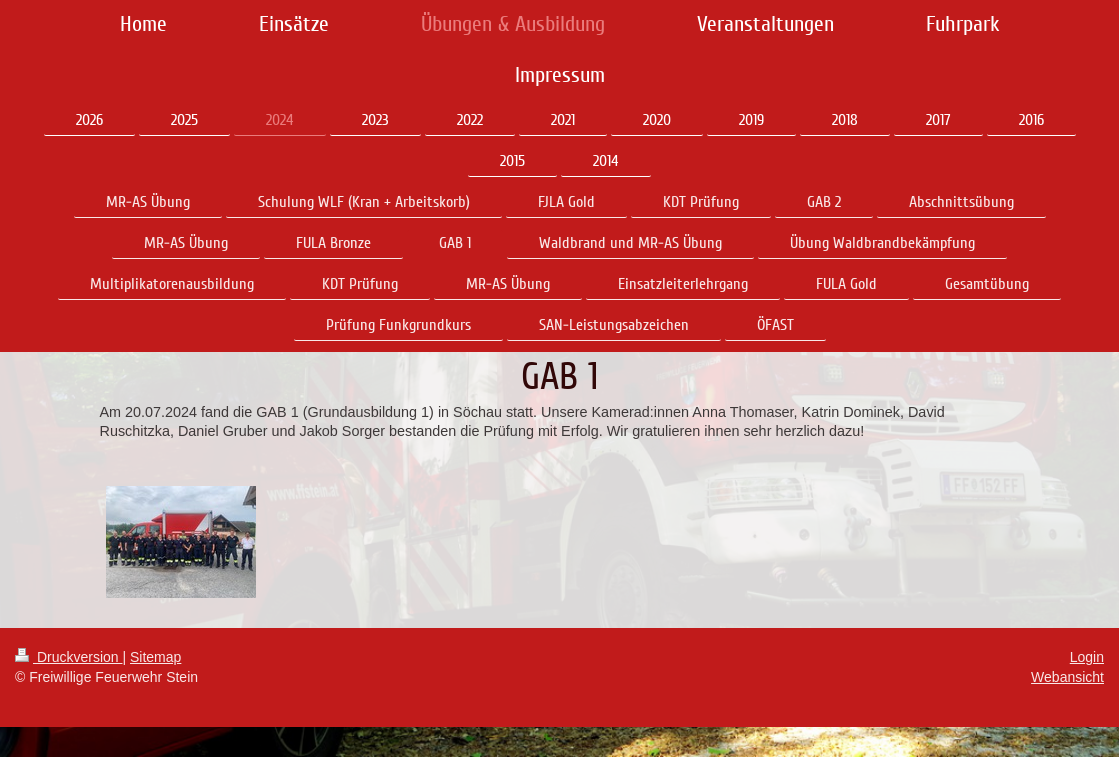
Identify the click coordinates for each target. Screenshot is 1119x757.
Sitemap (155, 657)
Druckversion (68, 657)
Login (1087, 657)
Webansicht (1067, 677)
